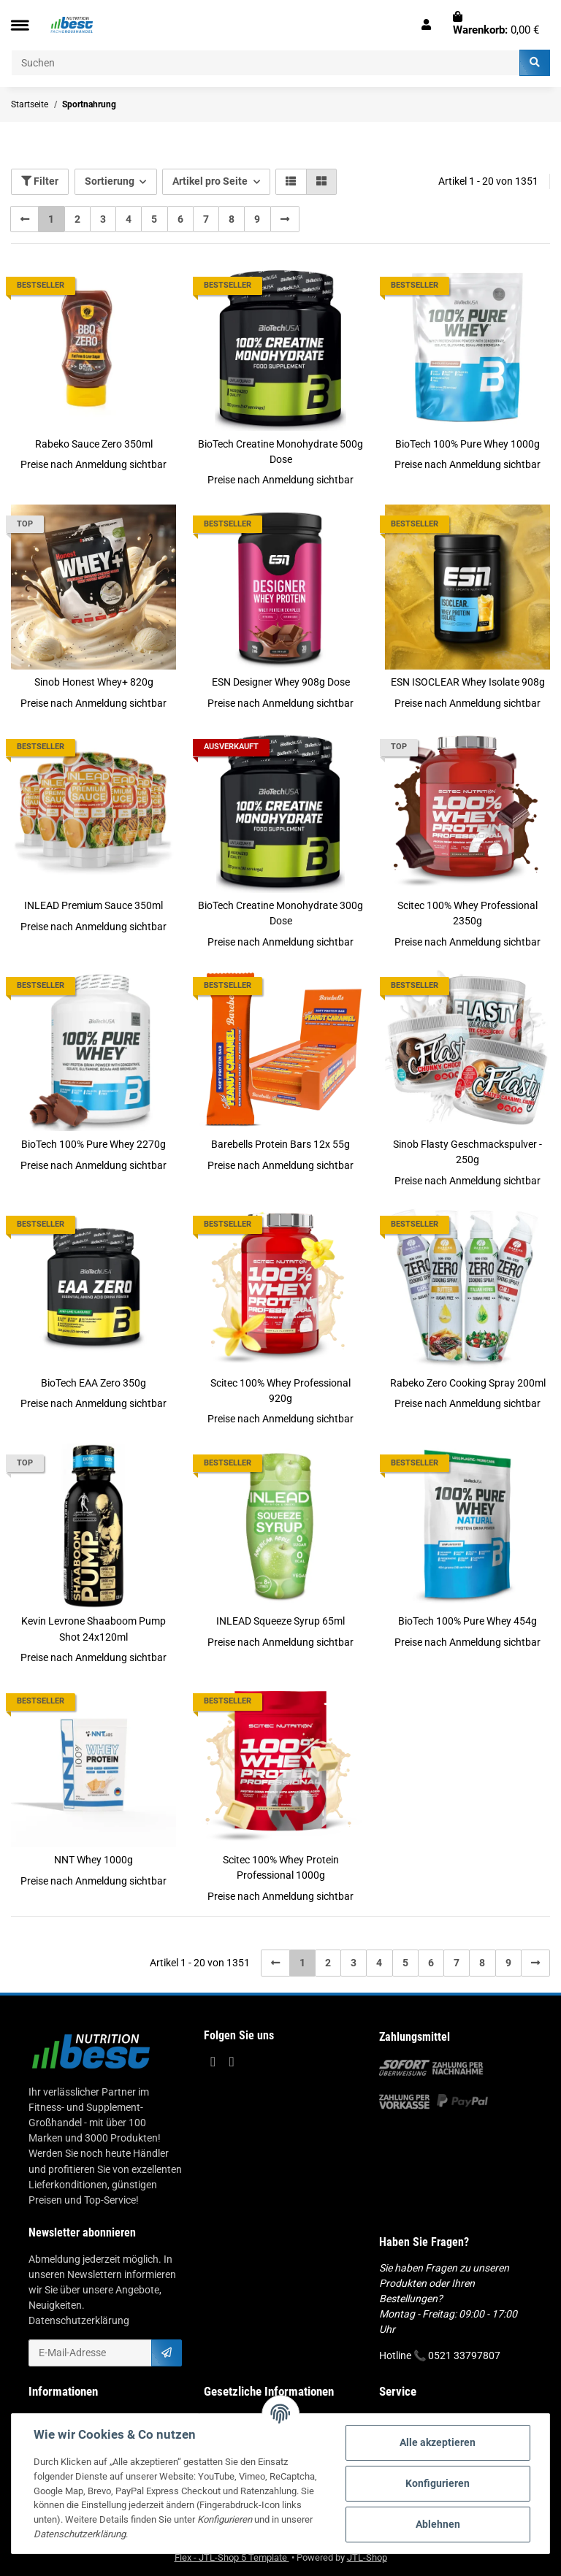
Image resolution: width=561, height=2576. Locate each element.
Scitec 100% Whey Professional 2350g (467, 913)
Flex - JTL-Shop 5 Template (232, 2557)
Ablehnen (438, 2524)
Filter (39, 181)
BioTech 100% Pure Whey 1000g (467, 444)
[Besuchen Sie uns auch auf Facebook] (213, 2061)
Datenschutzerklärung (78, 2320)
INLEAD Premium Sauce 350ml (93, 905)
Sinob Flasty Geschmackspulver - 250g (467, 1151)
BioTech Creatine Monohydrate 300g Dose (280, 913)
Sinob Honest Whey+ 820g (93, 682)
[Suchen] (265, 63)
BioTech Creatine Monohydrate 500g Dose (280, 451)
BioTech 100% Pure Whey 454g (467, 1621)
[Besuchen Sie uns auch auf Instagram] (231, 2061)
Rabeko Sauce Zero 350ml (94, 444)
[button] (426, 24)
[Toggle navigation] (19, 25)
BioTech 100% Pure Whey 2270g (93, 1144)
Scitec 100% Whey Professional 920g (280, 1390)
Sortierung (109, 181)
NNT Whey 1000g (93, 1860)
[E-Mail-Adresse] (90, 2352)
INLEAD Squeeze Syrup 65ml (280, 1621)
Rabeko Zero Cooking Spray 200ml (468, 1383)
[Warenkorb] (496, 25)
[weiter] (284, 219)
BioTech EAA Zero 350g (93, 1383)
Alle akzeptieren (438, 2442)
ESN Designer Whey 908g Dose (281, 682)
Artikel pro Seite (210, 181)
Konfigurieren (437, 2483)
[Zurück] (24, 219)
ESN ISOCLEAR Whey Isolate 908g (468, 682)
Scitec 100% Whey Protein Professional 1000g (281, 1867)
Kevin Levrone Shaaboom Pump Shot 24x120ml (93, 1628)
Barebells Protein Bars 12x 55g (280, 1144)
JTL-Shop (367, 2557)
